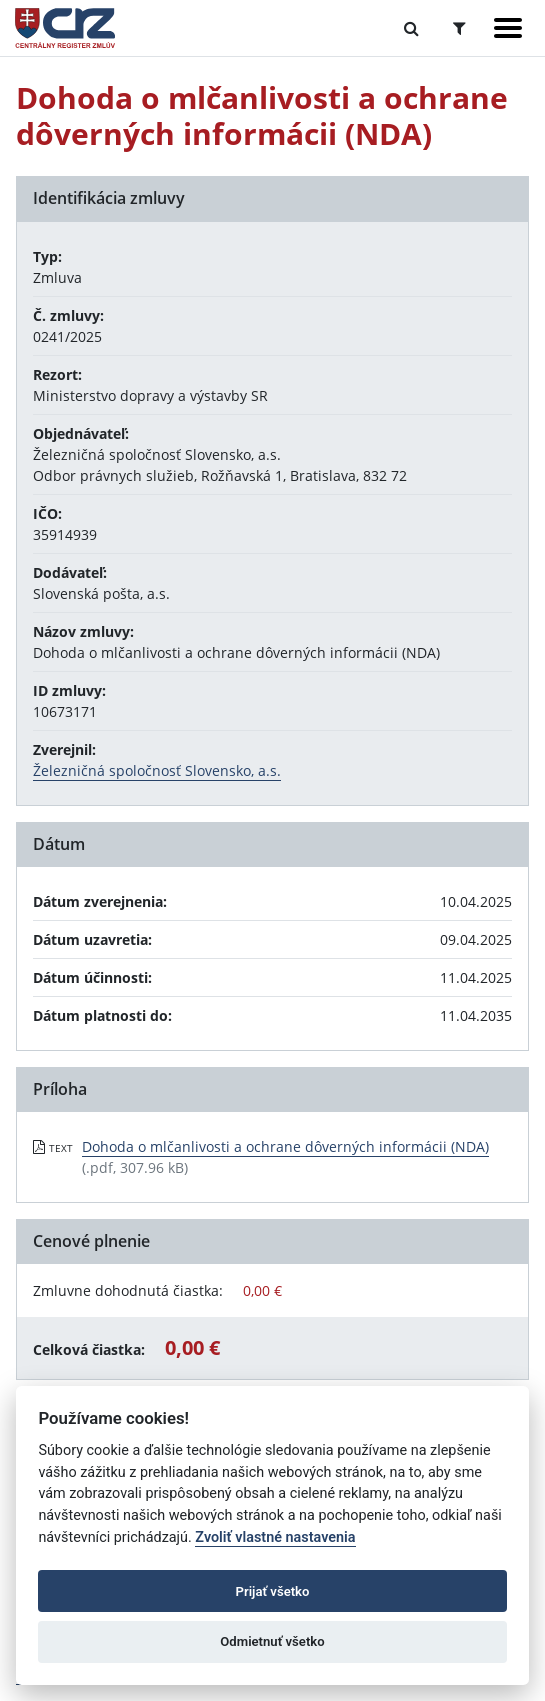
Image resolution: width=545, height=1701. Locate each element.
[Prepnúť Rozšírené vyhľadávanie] (459, 28)
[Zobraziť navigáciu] (508, 28)
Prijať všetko (273, 1591)
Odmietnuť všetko (272, 1641)
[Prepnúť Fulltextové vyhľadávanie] (411, 28)
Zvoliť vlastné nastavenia (275, 1537)
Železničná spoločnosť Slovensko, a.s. (157, 770)
